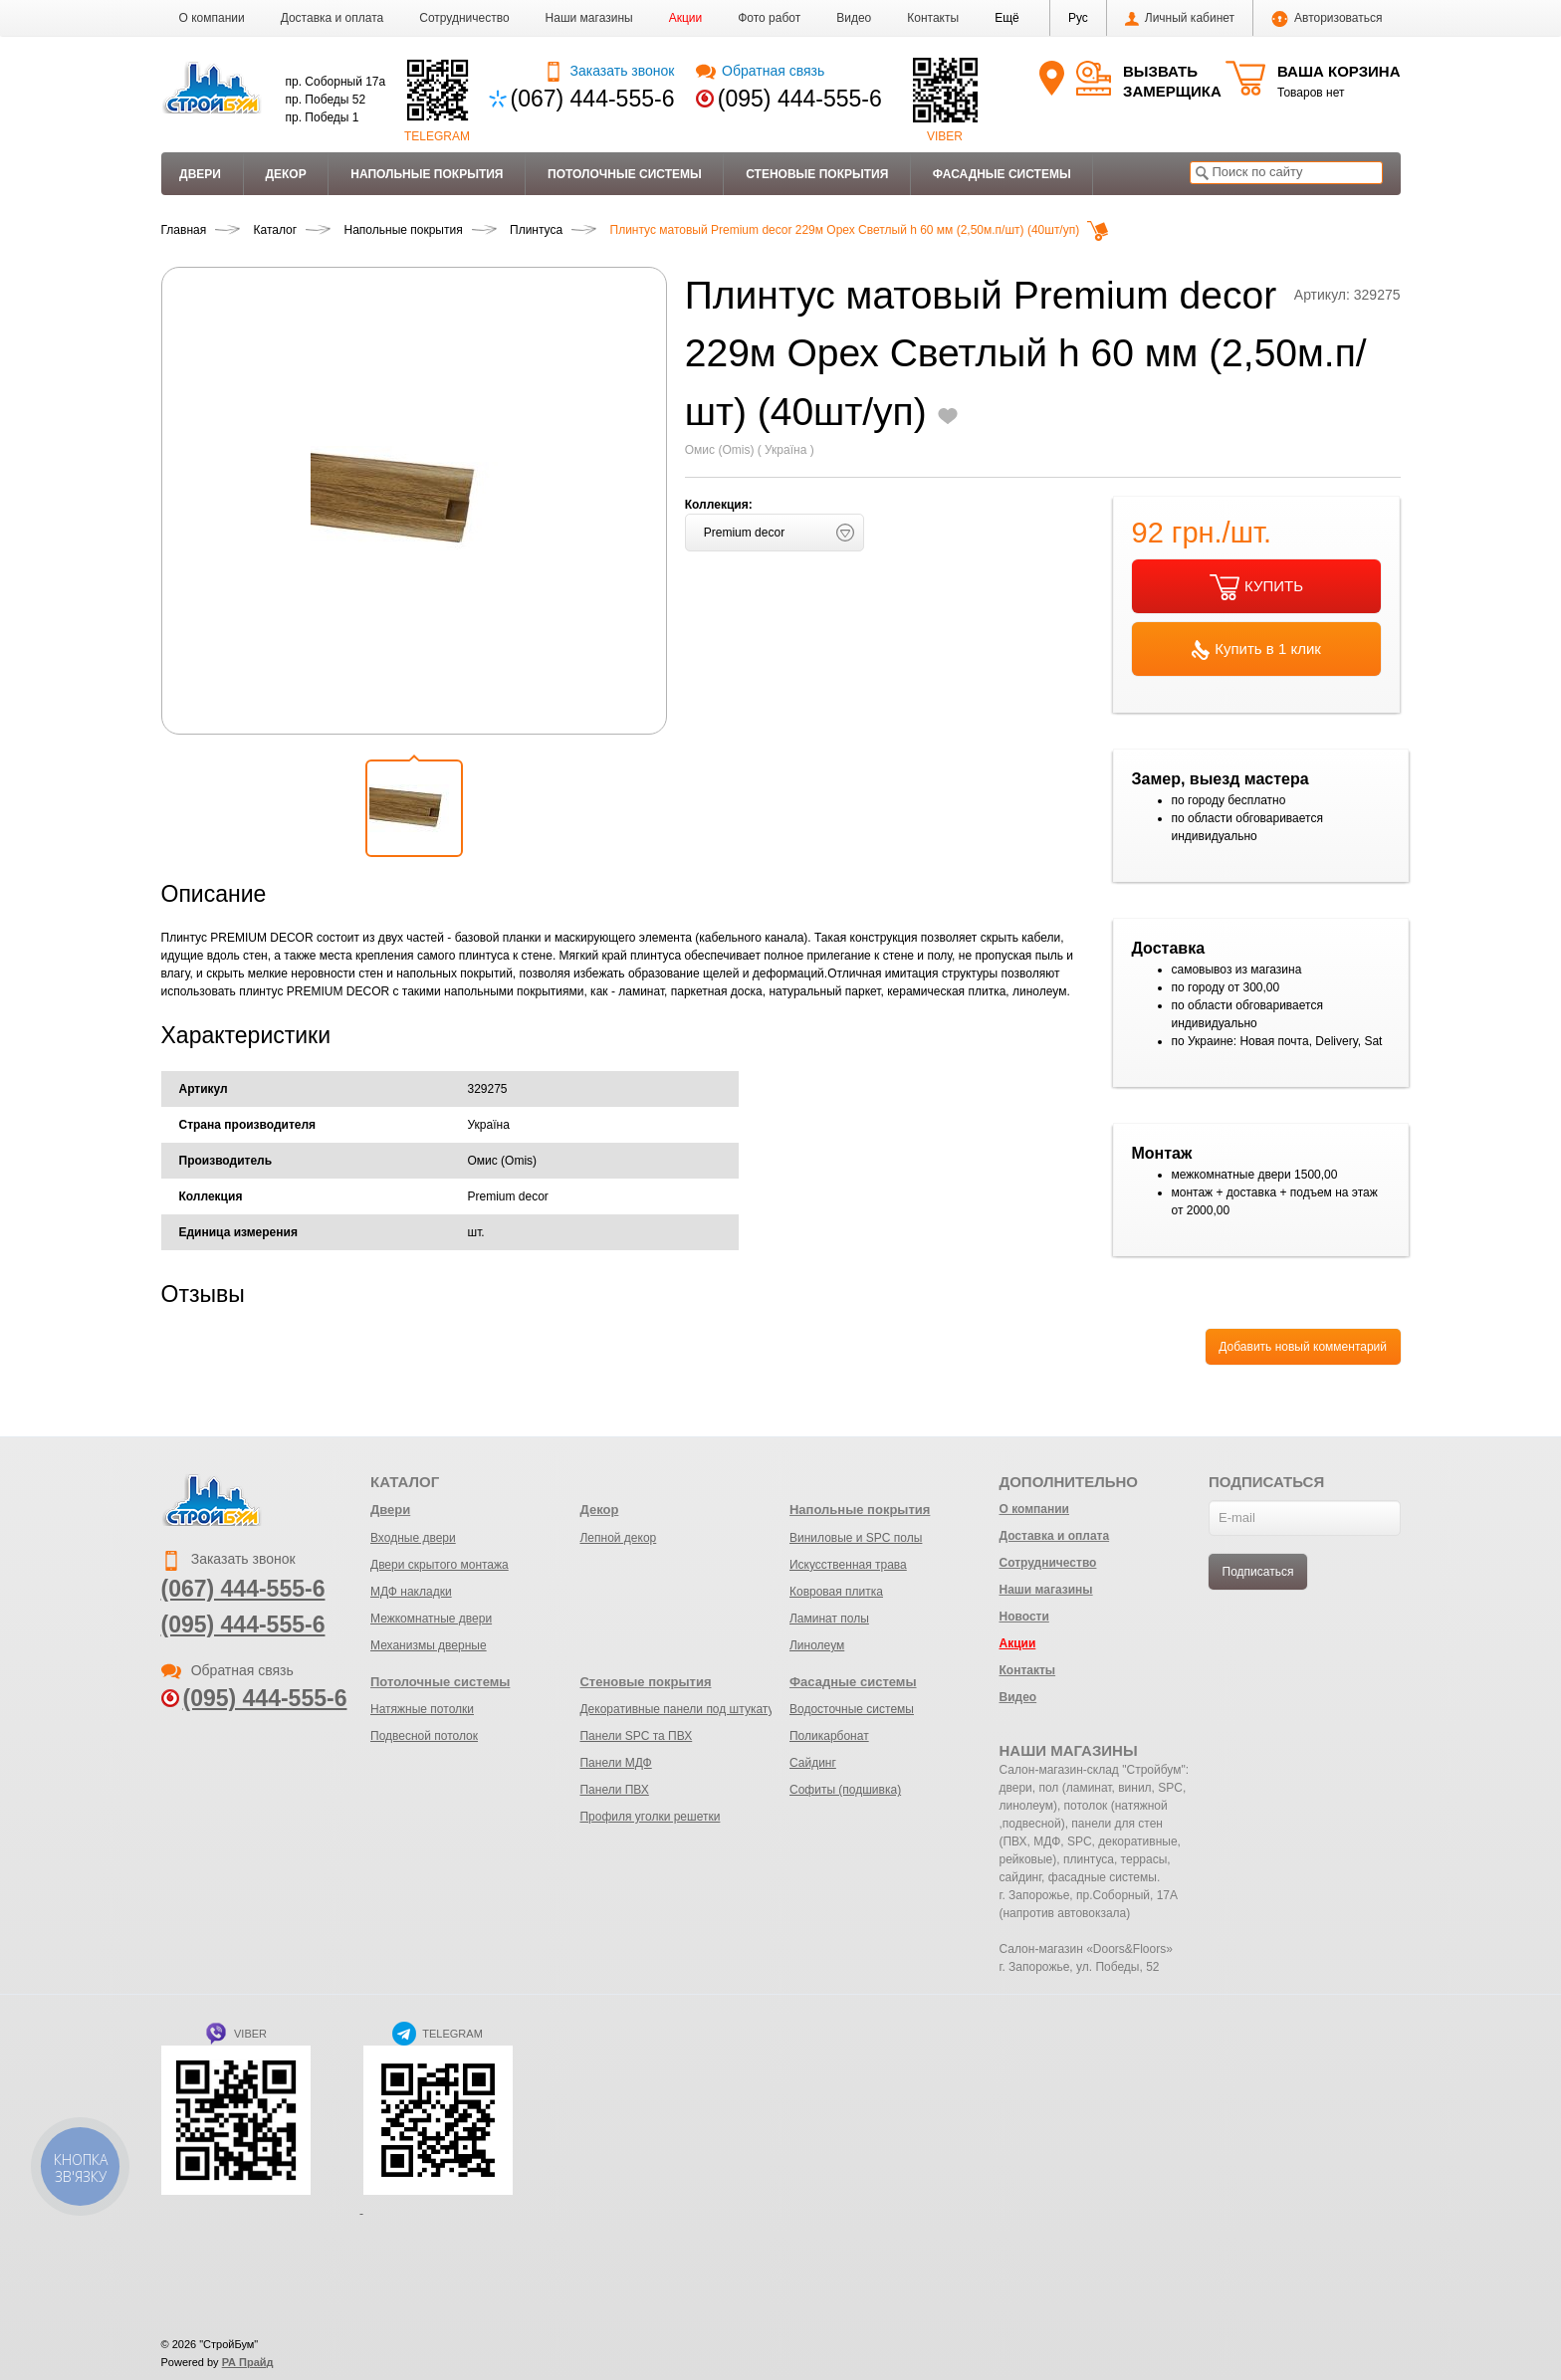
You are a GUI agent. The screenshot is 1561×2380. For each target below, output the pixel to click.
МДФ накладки (411, 1592)
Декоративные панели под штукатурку (685, 1709)
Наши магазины (589, 18)
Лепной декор (617, 1538)
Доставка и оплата (332, 18)
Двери (200, 174)
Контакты (933, 18)
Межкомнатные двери (431, 1618)
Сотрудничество (464, 18)
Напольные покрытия (426, 174)
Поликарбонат (829, 1736)
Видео (853, 18)
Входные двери (413, 1538)
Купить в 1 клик (1256, 650)
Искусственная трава (848, 1565)
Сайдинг (812, 1763)
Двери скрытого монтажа (439, 1565)
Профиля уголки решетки (649, 1817)
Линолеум (816, 1645)
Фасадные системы (1002, 174)
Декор (285, 174)
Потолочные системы (625, 174)
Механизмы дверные (428, 1645)
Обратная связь (760, 71)
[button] (1007, 18)
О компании (212, 18)
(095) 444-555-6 (800, 98)
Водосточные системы (851, 1709)
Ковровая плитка (836, 1592)
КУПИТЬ (1256, 587)
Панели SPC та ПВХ (635, 1736)
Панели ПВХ (613, 1790)
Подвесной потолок (424, 1736)
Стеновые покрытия (817, 174)
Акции (686, 18)
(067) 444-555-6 (593, 98)
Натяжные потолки (422, 1709)
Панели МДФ (615, 1763)
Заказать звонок (609, 71)
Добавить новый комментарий (1303, 1347)
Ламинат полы (829, 1618)
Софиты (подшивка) (845, 1790)
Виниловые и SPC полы (855, 1538)
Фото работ (769, 18)
